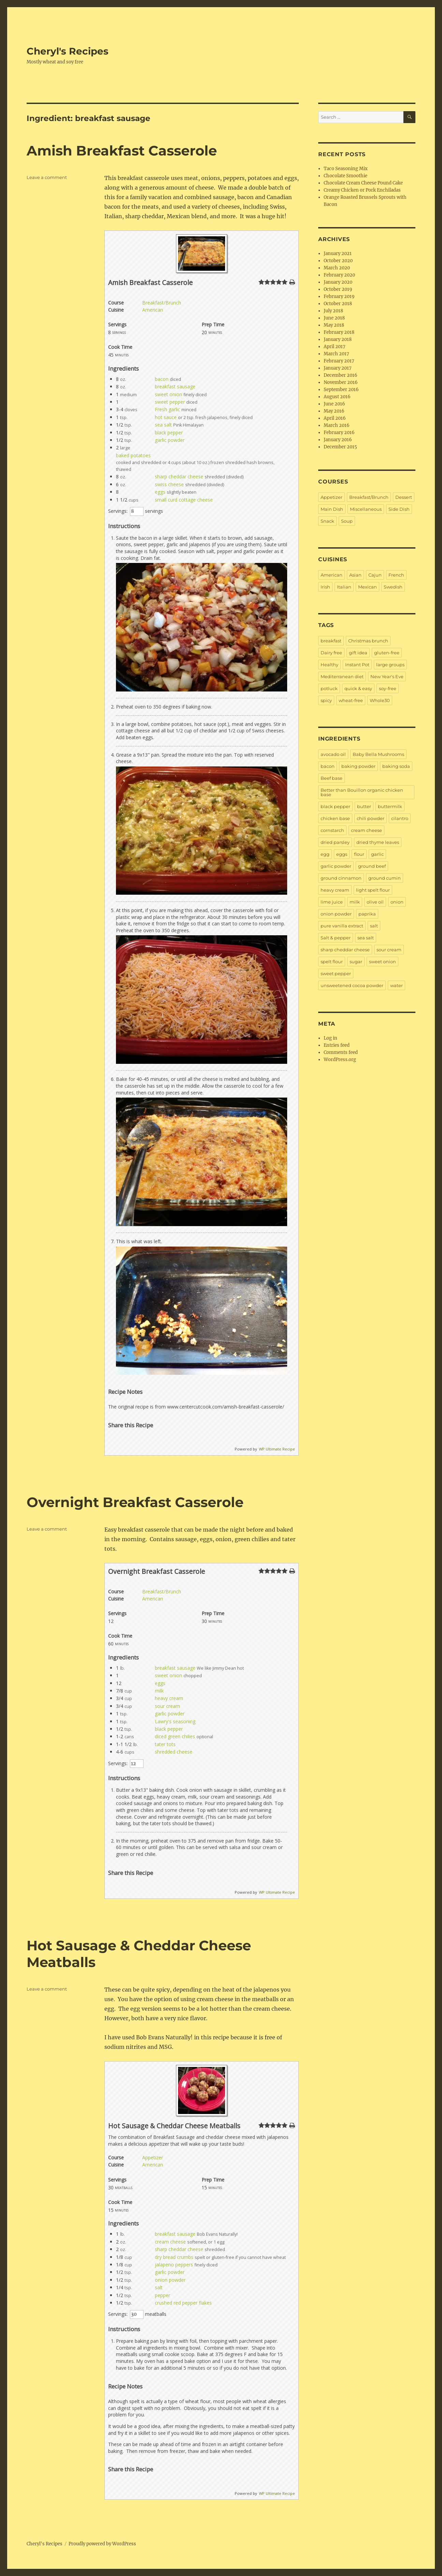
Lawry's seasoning (175, 1721)
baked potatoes (133, 455)
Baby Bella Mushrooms (378, 754)
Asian (355, 575)
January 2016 (338, 440)
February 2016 (339, 432)
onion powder (170, 2280)
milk (159, 1690)
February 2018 (339, 332)
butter (364, 806)
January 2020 (338, 282)
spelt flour (332, 961)
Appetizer (152, 2157)
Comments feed (341, 1052)
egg (325, 854)
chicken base (335, 818)
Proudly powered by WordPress (102, 2544)
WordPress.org (340, 1059)
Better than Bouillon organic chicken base (362, 792)
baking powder (358, 766)
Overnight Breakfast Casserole (135, 1502)
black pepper (169, 432)
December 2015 (340, 447)
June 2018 (334, 318)
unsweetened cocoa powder (352, 985)
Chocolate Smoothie (345, 176)
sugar (356, 961)
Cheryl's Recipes (67, 51)
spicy (326, 700)
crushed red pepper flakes (183, 2302)
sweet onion (168, 394)
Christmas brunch (368, 640)
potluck (329, 688)
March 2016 (337, 425)
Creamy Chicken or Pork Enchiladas (362, 190)
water (396, 985)
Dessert (403, 497)
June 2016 (334, 404)
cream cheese (170, 2241)
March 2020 (337, 268)
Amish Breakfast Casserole (122, 150)
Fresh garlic (167, 409)
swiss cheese (169, 484)
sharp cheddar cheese (179, 476)
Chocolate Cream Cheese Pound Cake (363, 183)
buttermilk (390, 806)
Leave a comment (47, 177)
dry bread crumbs (174, 2257)
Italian (344, 587)
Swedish (393, 587)
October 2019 (338, 289)
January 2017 (338, 368)
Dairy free (331, 652)
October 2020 (338, 261)
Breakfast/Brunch (161, 302)
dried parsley (335, 842)
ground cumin (384, 878)
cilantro (399, 818)
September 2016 (341, 389)
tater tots (165, 1744)
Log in (330, 1038)
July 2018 (333, 311)
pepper (162, 2295)
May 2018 (334, 325)
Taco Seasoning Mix (346, 169)
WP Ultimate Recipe (277, 1448)
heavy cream (169, 1698)
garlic (377, 854)
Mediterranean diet (342, 676)
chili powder (370, 818)
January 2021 (338, 253)
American (152, 310)
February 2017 (339, 361)
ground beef (372, 866)
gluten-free (386, 652)
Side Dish (399, 509)
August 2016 (337, 397)
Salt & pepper (336, 937)
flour (359, 854)
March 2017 (336, 354)
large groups (390, 664)
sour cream (167, 1706)
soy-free (387, 688)
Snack (327, 521)
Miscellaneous (366, 509)
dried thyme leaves (377, 842)
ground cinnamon (341, 878)
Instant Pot (357, 664)
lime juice (332, 902)
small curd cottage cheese (184, 499)
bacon (161, 379)
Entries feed (337, 1045)
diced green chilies (175, 1736)
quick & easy (358, 688)
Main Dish (332, 509)
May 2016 (334, 411)
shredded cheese (173, 1751)
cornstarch (332, 830)
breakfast (331, 640)
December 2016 (340, 375)
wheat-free (351, 700)
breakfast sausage (175, 386)
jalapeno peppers (174, 2264)
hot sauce (166, 417)
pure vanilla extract (342, 925)
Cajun (375, 575)
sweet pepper (170, 402)
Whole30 (380, 700)
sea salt (163, 424)
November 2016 (341, 382)
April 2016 (335, 418)
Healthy (329, 664)
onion (397, 902)
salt (159, 2287)
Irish (325, 587)
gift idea (358, 652)
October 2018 (338, 304)
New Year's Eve (386, 676)
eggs (160, 492)
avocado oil (333, 754)
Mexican (367, 587)
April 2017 (334, 346)
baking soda (396, 766)
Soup (347, 521)
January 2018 (338, 339)
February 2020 (339, 275)
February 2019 (339, 296)
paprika (367, 914)
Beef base (331, 778)
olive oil (375, 902)
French (396, 575)
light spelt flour (373, 890)
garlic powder (170, 440)
